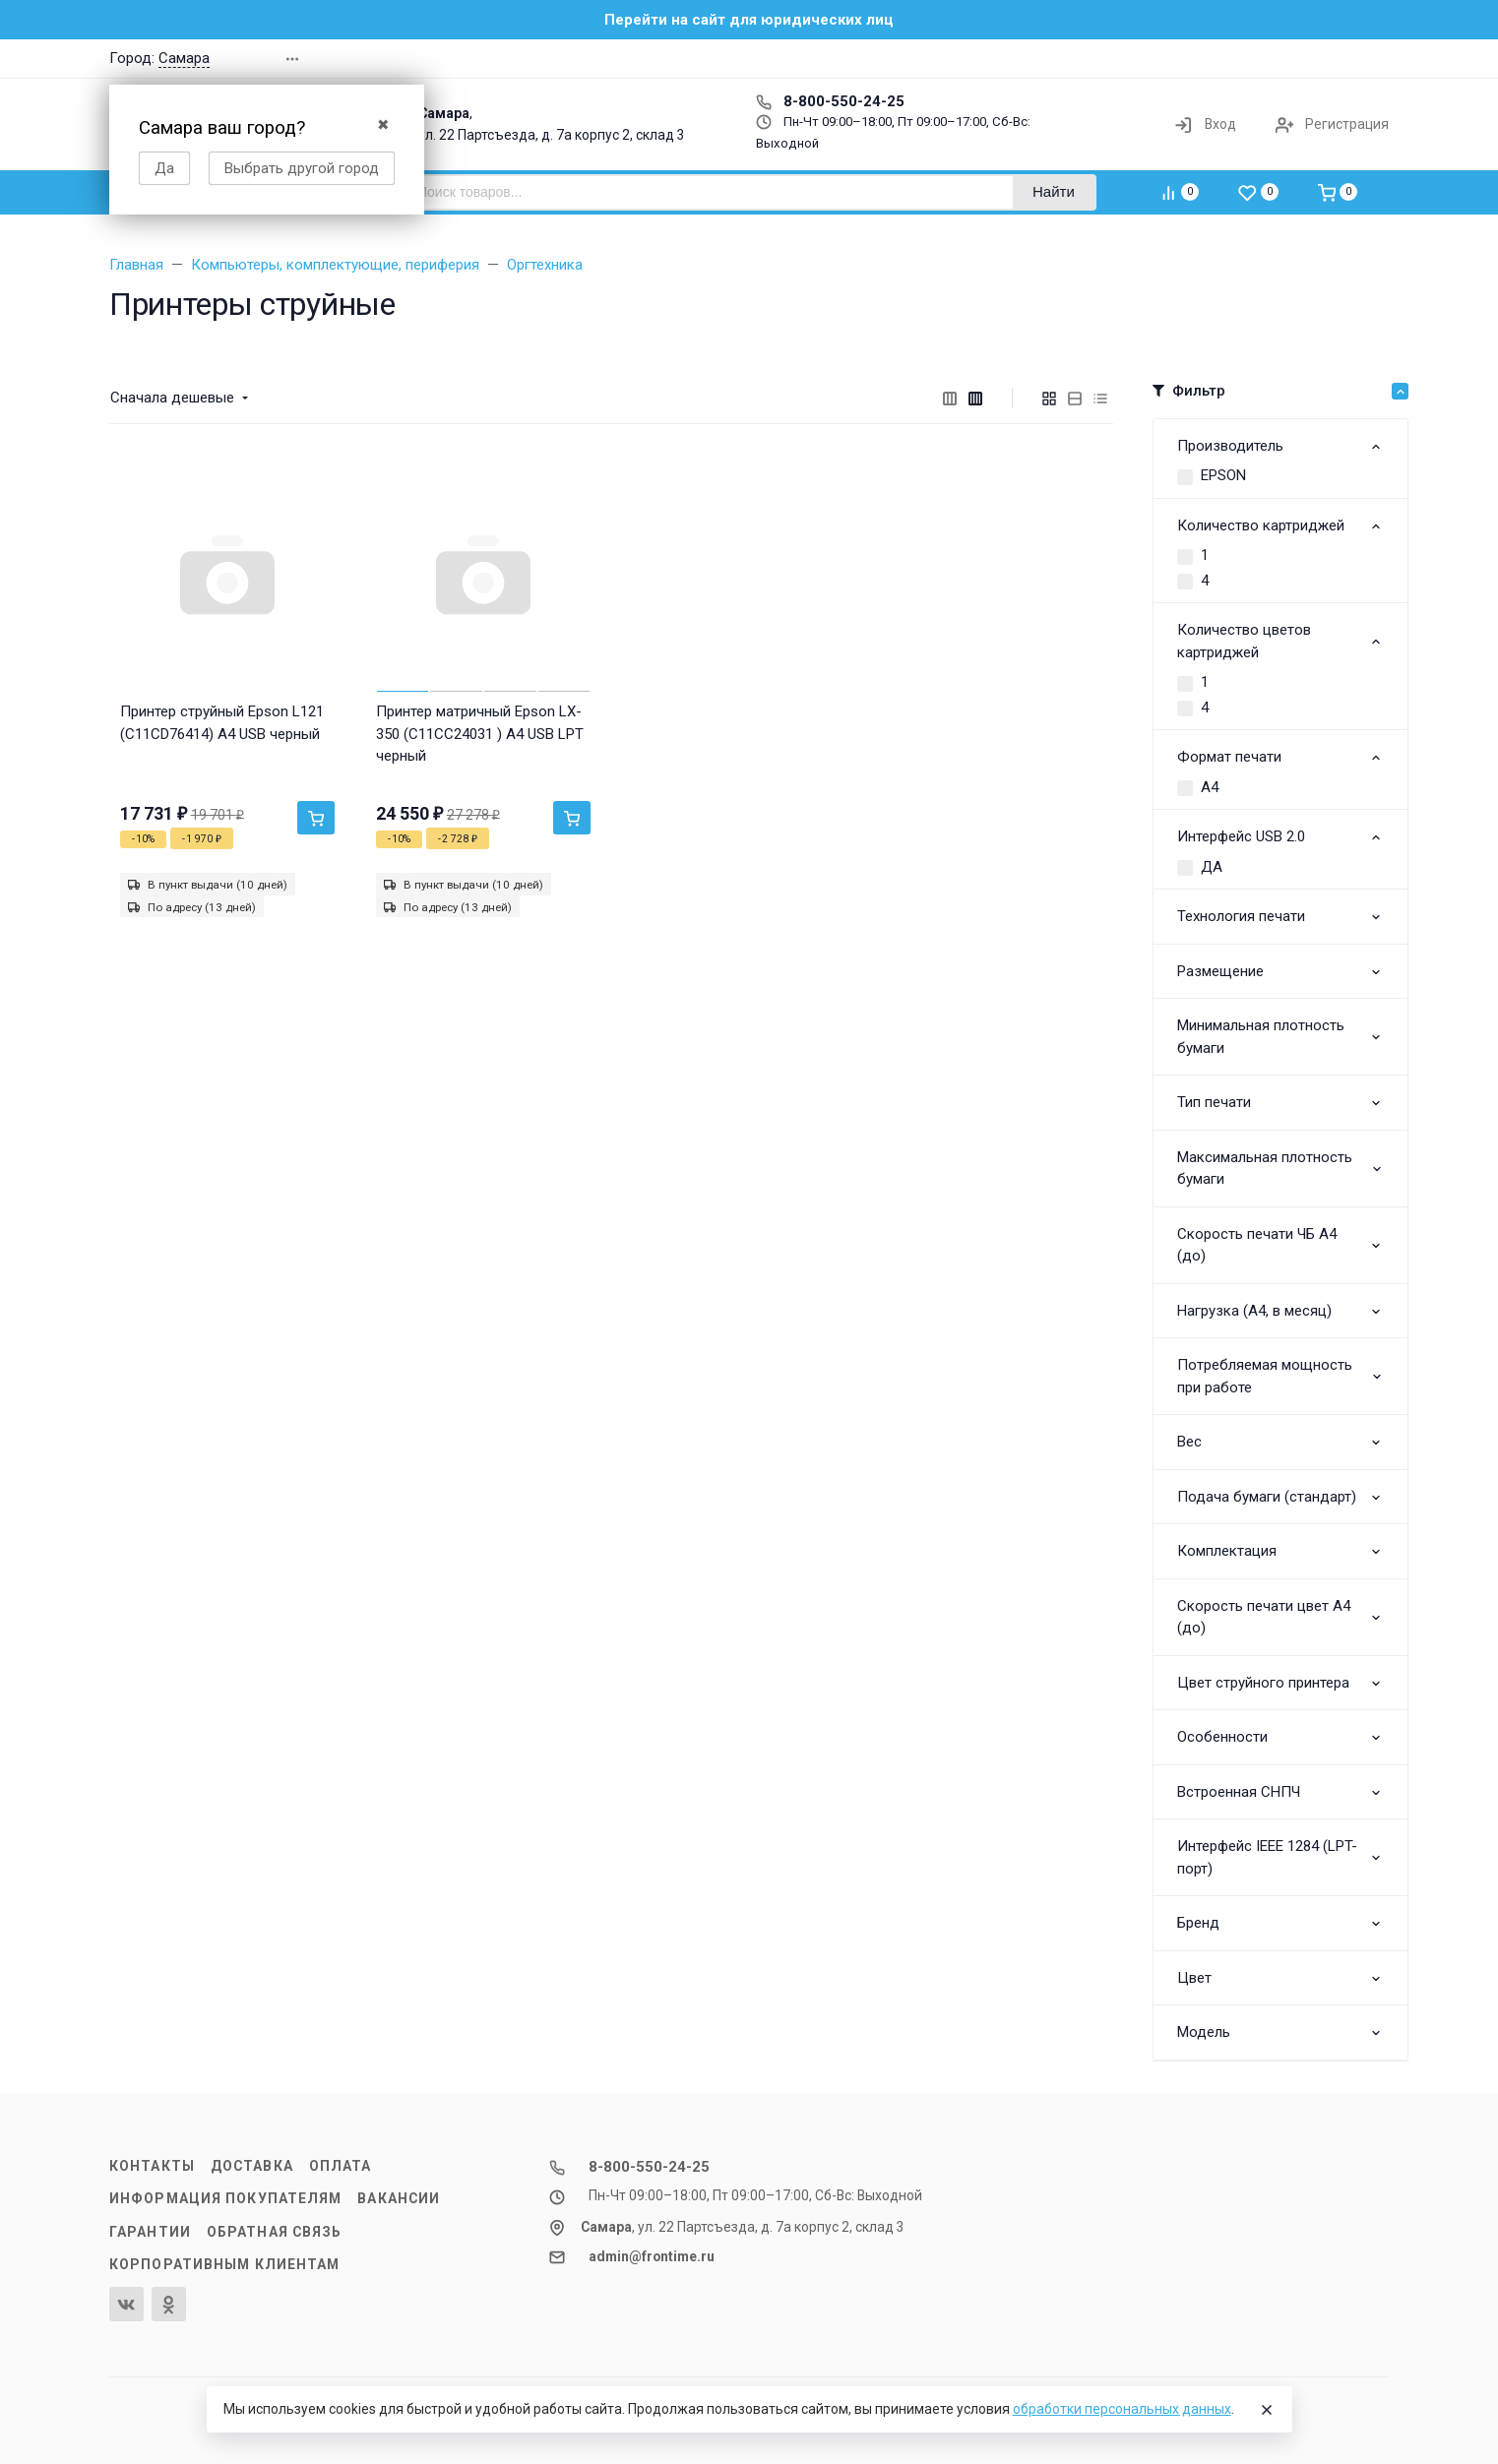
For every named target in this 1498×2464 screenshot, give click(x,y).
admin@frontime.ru (652, 2256)
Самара (184, 58)
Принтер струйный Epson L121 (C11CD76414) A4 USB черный (222, 723)
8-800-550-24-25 (830, 101)
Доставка (252, 2166)
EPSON (1223, 475)
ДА (1211, 867)
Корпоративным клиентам (224, 2264)
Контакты (152, 2166)
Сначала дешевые (172, 397)
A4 (1209, 787)
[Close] (1266, 2410)
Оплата (340, 2166)
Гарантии (150, 2232)
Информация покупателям (225, 2198)
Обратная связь (275, 2232)
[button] (1107, 58)
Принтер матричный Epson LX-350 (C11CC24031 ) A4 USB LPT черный (480, 734)
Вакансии (398, 2198)
